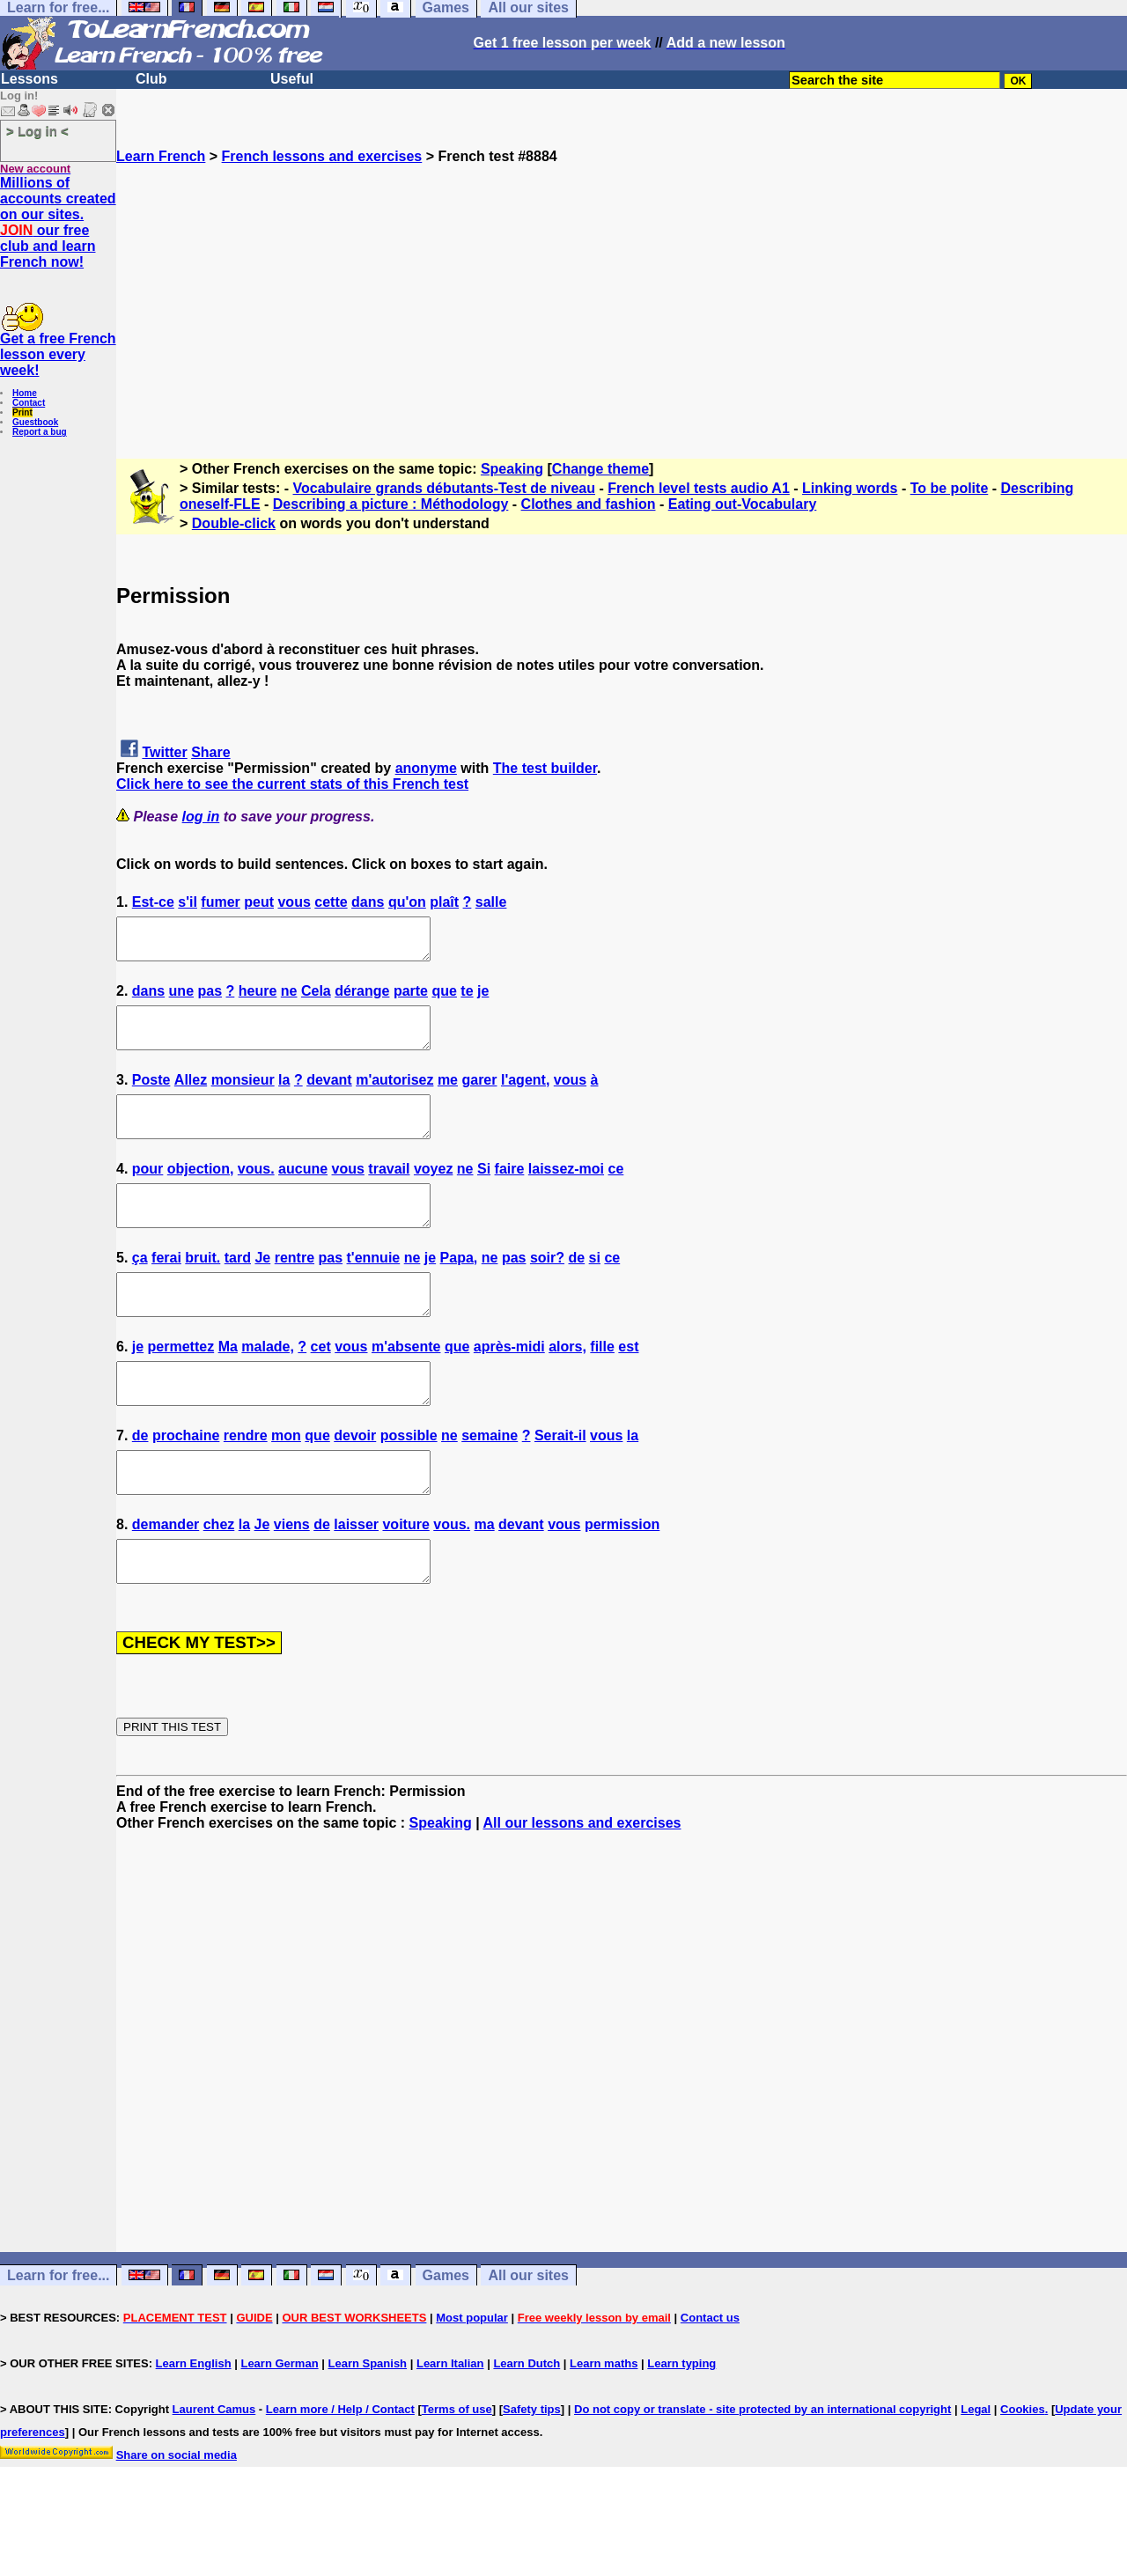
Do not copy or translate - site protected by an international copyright (762, 2472)
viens (292, 1579)
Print (22, 412)
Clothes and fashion (588, 504)
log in (201, 816)
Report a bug (39, 432)
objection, (200, 1192)
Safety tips (532, 2472)
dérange (362, 998)
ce (616, 1192)
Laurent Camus (214, 2472)
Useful (291, 78)
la (284, 1095)
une (181, 998)
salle (491, 901)
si (594, 1289)
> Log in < (37, 130)
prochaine (185, 1483)
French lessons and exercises (322, 156)
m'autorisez (394, 1095)
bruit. (202, 1289)
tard (238, 1289)
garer (479, 1095)
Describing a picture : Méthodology (391, 504)
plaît (444, 901)
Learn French (160, 156)
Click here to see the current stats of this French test (292, 783)
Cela (316, 998)
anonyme (426, 768)
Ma (228, 1386)
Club (151, 78)
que (443, 998)
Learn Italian (450, 2426)
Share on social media (176, 2518)
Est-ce (153, 901)
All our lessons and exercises (581, 1886)
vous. (256, 1192)
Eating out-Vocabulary (742, 504)
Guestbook (35, 422)
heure (258, 998)
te (466, 998)
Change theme (600, 468)
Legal (976, 2472)
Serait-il (560, 1483)
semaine (489, 1483)
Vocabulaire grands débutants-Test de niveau (444, 488)
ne (289, 998)
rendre (246, 1483)
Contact (28, 403)
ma (485, 1579)
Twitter (164, 752)
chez (219, 1579)
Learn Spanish (367, 2426)
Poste (151, 1095)
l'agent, (525, 1095)
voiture (405, 1579)
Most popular (472, 2381)
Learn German (279, 2426)
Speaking (512, 468)
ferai (166, 1289)
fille (602, 1386)
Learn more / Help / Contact (340, 2472)
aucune (303, 1192)
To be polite (949, 488)
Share (210, 752)
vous (293, 901)
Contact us (710, 2381)
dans (367, 901)
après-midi (509, 1386)
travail (388, 1192)
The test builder (545, 768)
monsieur (243, 1095)
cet (321, 1386)
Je (262, 1289)
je (483, 998)
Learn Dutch (526, 2426)
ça (140, 1289)
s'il (187, 901)
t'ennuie (374, 1289)
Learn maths (603, 2426)
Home (24, 393)
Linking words (849, 488)
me (448, 1095)
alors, (567, 1386)
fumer (220, 901)
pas (210, 998)
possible (409, 1483)
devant (329, 1095)
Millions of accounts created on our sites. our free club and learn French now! (58, 222)
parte (411, 998)
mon (286, 1483)
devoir (355, 1483)
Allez (190, 1095)
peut (259, 901)
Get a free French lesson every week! (58, 354)
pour (148, 1192)
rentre (294, 1289)
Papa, (459, 1289)
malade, (267, 1386)
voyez (433, 1192)
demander (165, 1579)
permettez (181, 1386)
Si (483, 1192)
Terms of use (457, 2472)
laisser (356, 1579)
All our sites (528, 2338)
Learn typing (681, 2426)
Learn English (194, 2426)
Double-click (234, 523)
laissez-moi (566, 1192)
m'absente (406, 1386)
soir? (547, 1289)
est (628, 1386)
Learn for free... (58, 2338)
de (576, 1289)
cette (330, 901)
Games (446, 2338)
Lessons (29, 78)
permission (622, 1579)
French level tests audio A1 (699, 488)
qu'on (407, 901)
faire (510, 1192)
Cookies (1022, 2472)
